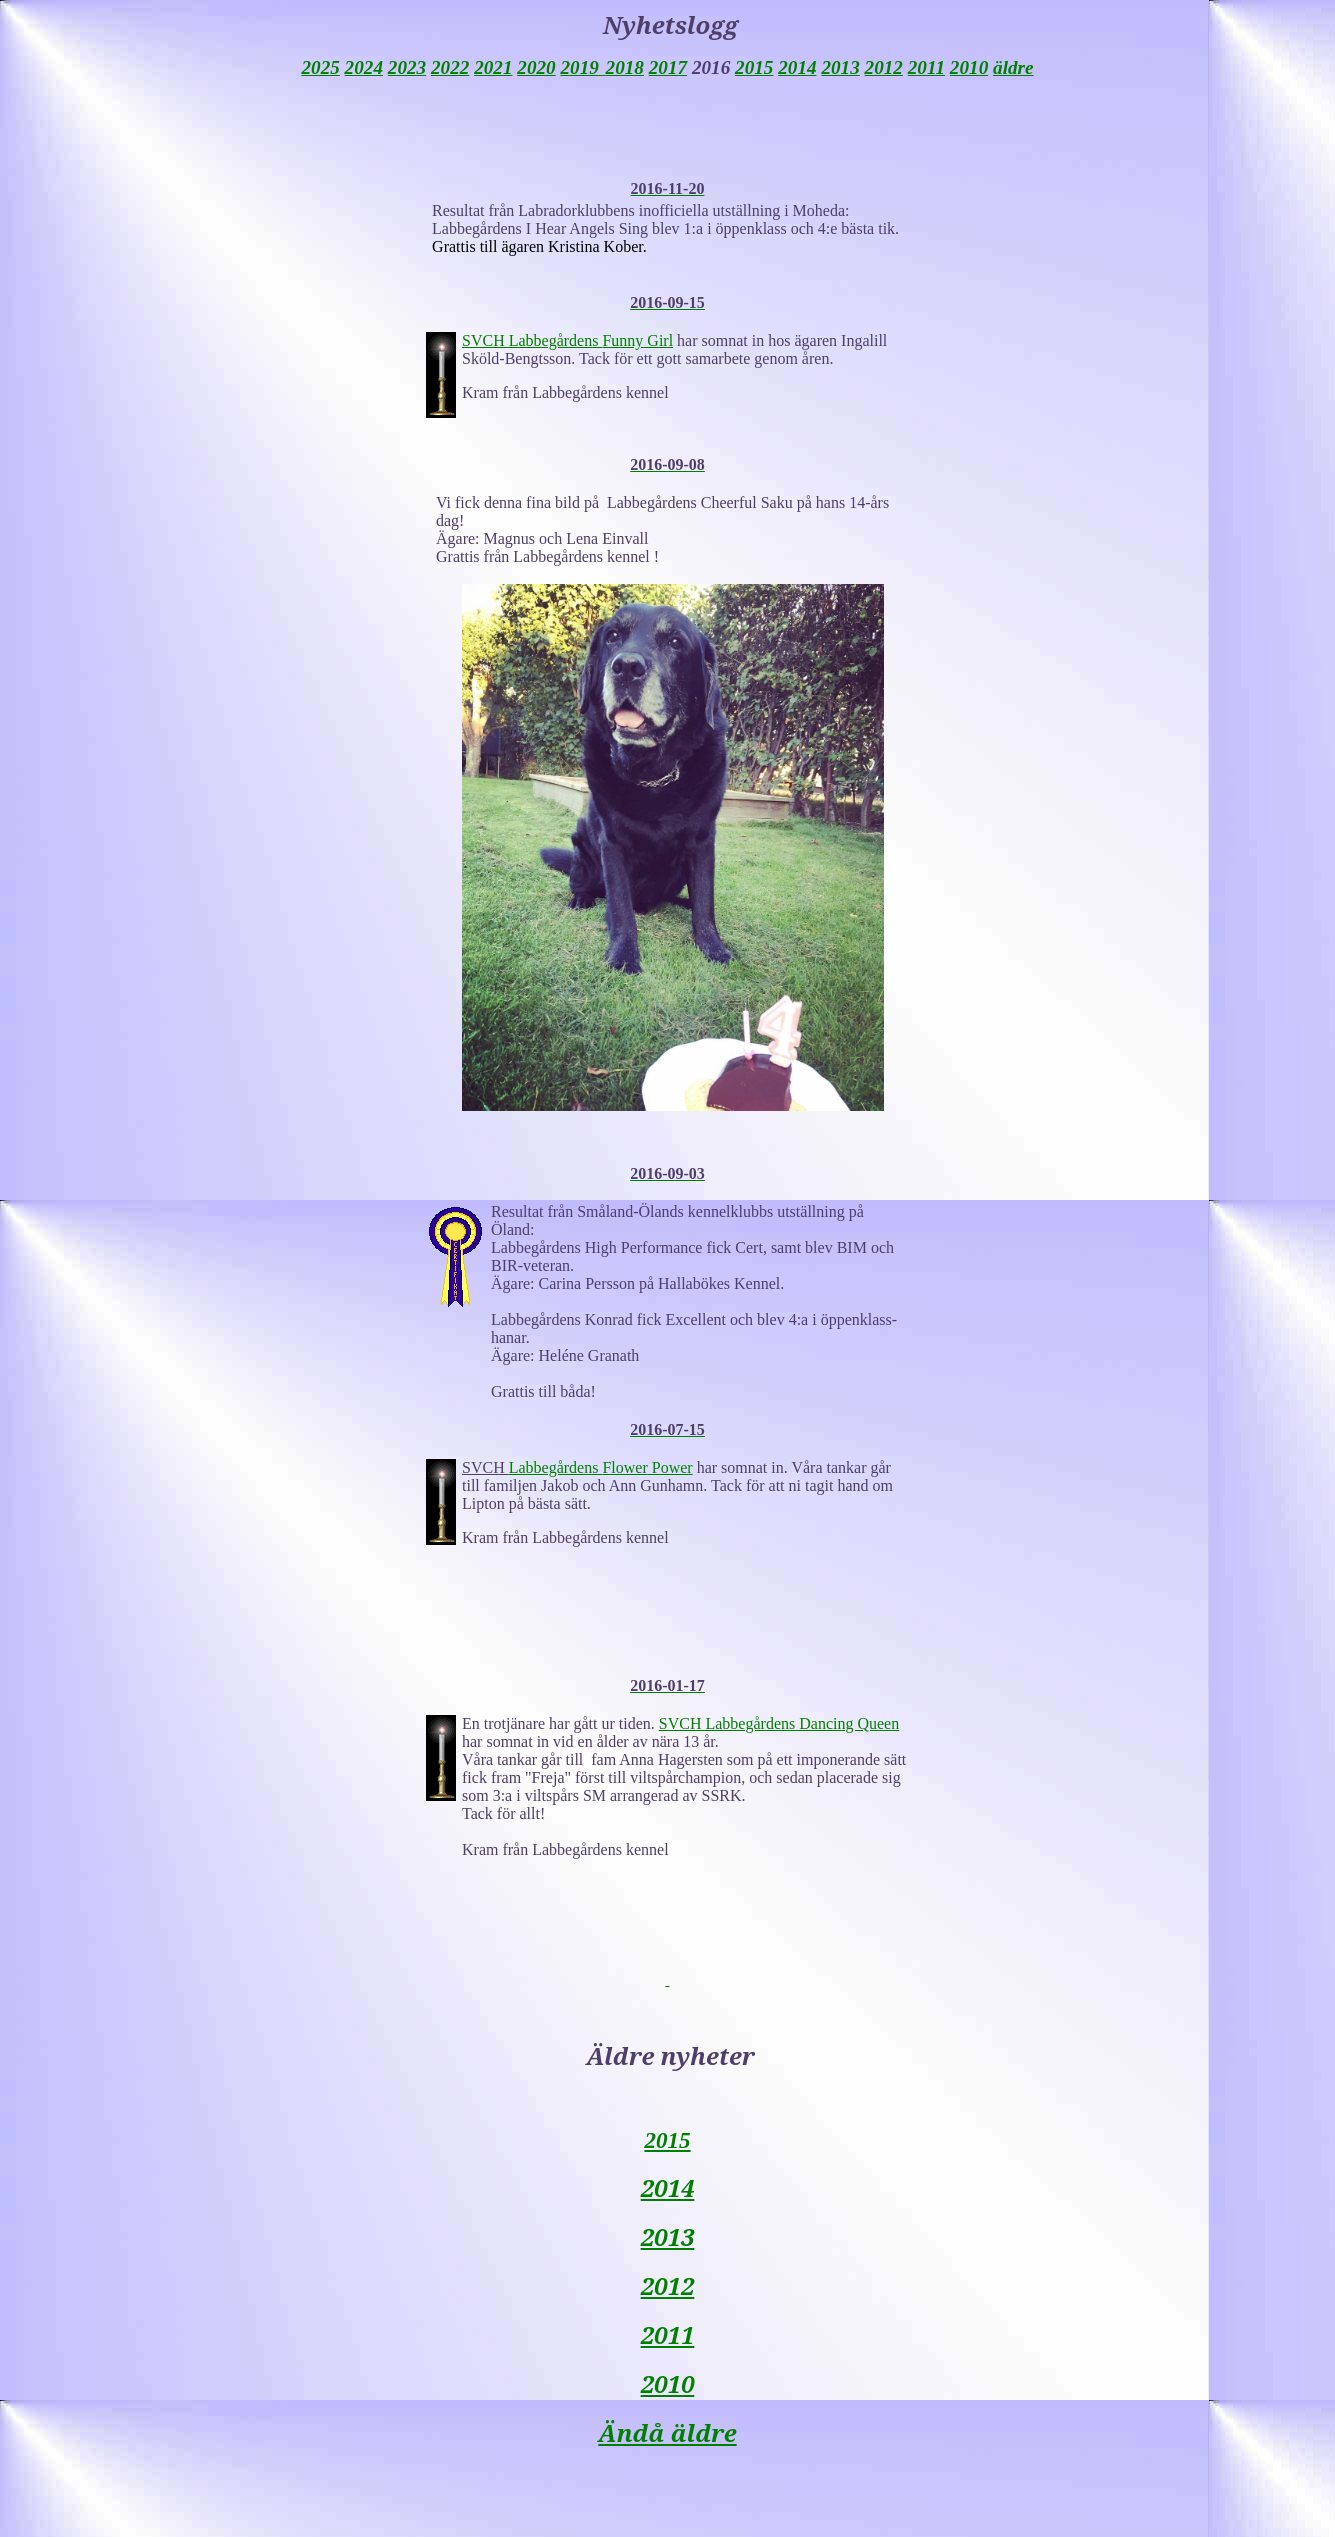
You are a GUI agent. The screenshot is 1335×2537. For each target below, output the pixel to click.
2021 (493, 67)
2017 (668, 67)
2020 (536, 67)
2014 (668, 2187)
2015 (667, 2140)
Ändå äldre (667, 2432)
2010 (668, 2383)
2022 (450, 67)
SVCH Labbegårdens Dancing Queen (779, 1723)
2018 (625, 67)
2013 (668, 2236)
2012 (668, 2285)
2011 (668, 2334)
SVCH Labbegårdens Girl (567, 340)
